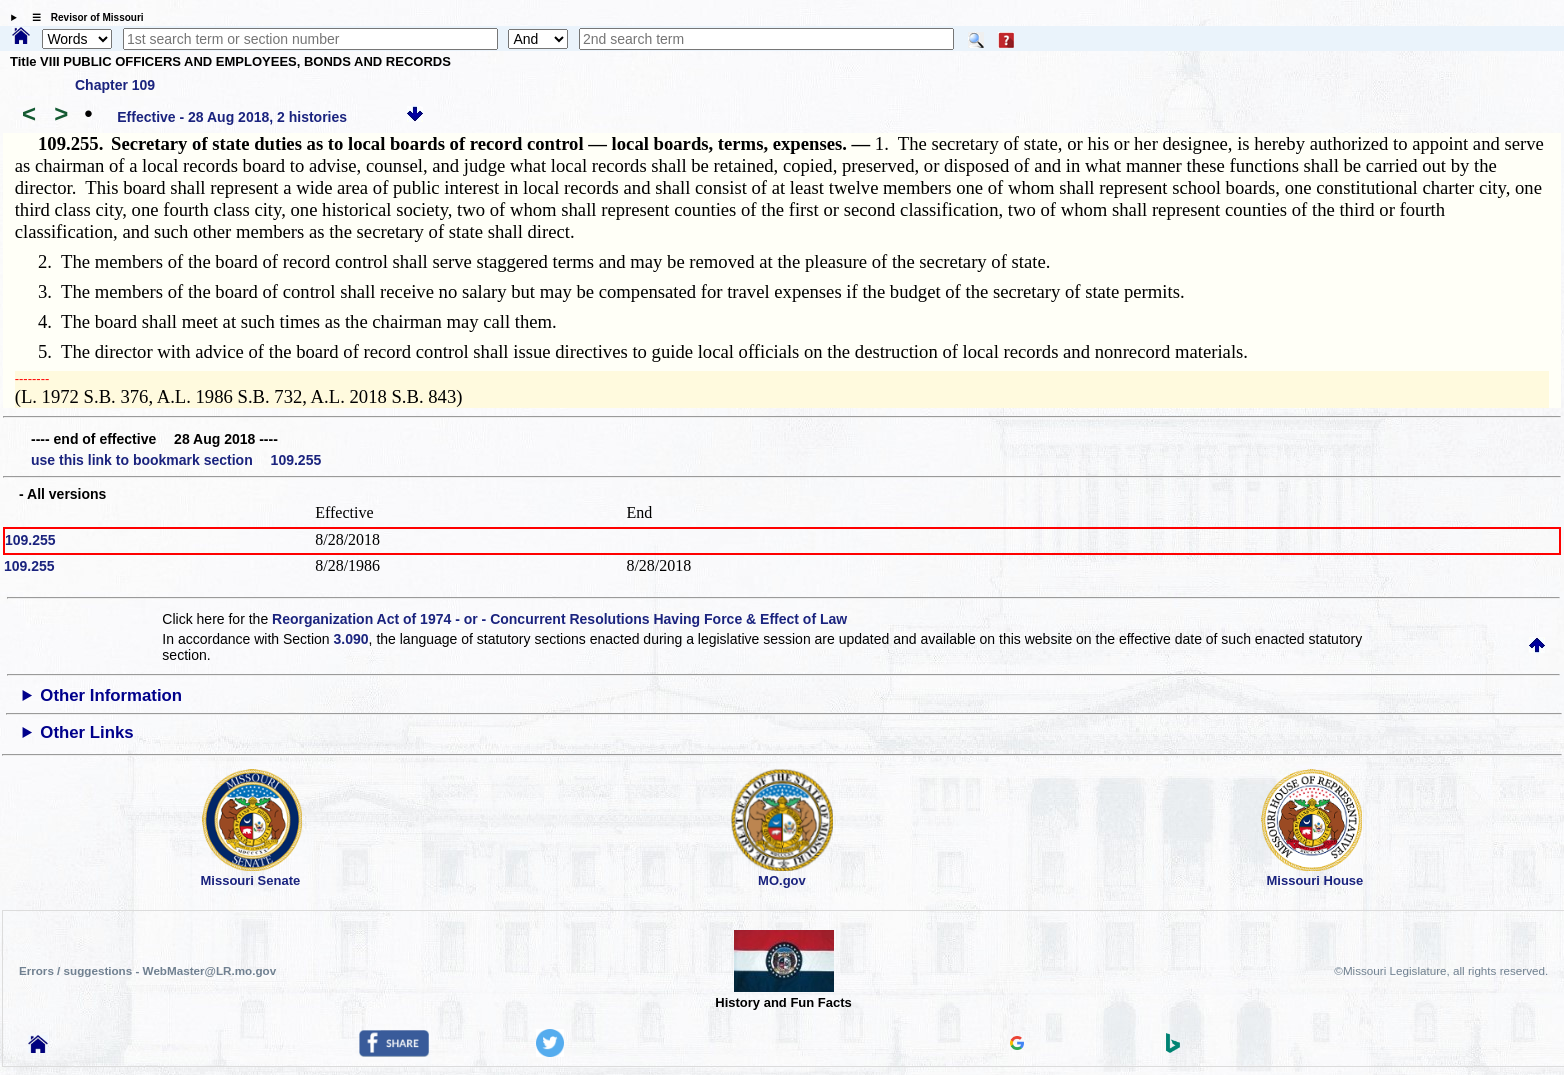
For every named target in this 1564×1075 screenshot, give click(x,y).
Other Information (111, 695)
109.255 (30, 540)
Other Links (86, 732)
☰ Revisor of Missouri (83, 17)
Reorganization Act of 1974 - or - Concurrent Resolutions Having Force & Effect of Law (559, 619)
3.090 (351, 639)
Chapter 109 (115, 85)
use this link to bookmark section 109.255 (176, 460)
